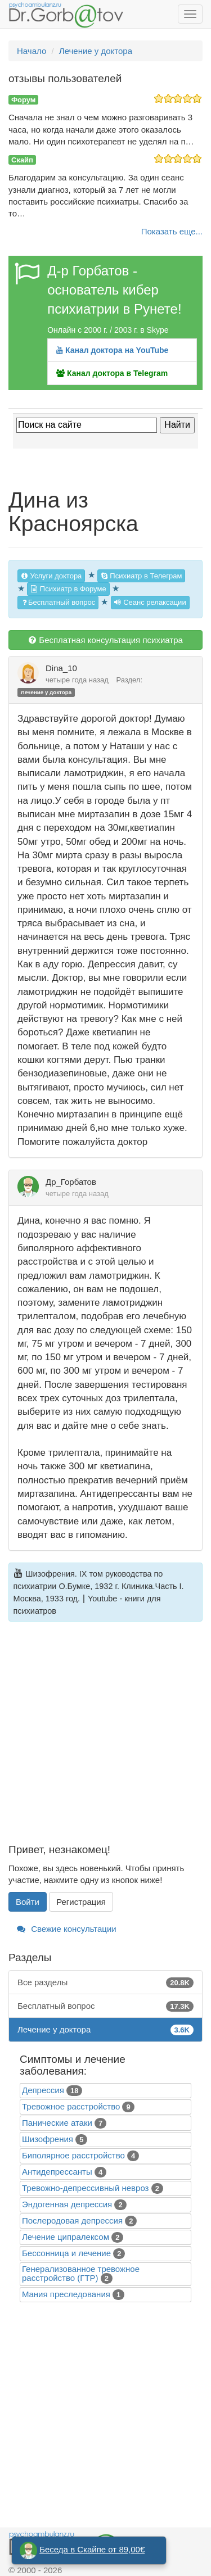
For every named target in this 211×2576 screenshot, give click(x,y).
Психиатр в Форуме (68, 589)
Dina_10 (61, 668)
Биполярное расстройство (73, 2155)
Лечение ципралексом (65, 2237)
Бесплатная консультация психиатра (105, 640)
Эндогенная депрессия (67, 2204)
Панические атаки (57, 2122)
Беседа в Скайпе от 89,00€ (92, 2549)
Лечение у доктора (46, 692)
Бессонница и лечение (66, 2253)
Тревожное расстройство (71, 2106)
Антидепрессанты (57, 2171)
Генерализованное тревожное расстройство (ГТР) (81, 2273)
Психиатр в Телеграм (141, 576)
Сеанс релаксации (150, 602)
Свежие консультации (66, 1929)
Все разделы (105, 1982)
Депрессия (43, 2090)
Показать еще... (172, 231)
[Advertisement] (105, 1738)
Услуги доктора (51, 576)
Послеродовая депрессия (72, 2220)
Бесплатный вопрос (58, 602)
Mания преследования (66, 2294)
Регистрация (81, 1902)
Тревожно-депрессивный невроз (85, 2188)
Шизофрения (47, 2139)
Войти (27, 1902)
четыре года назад (77, 680)
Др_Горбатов (71, 1182)
